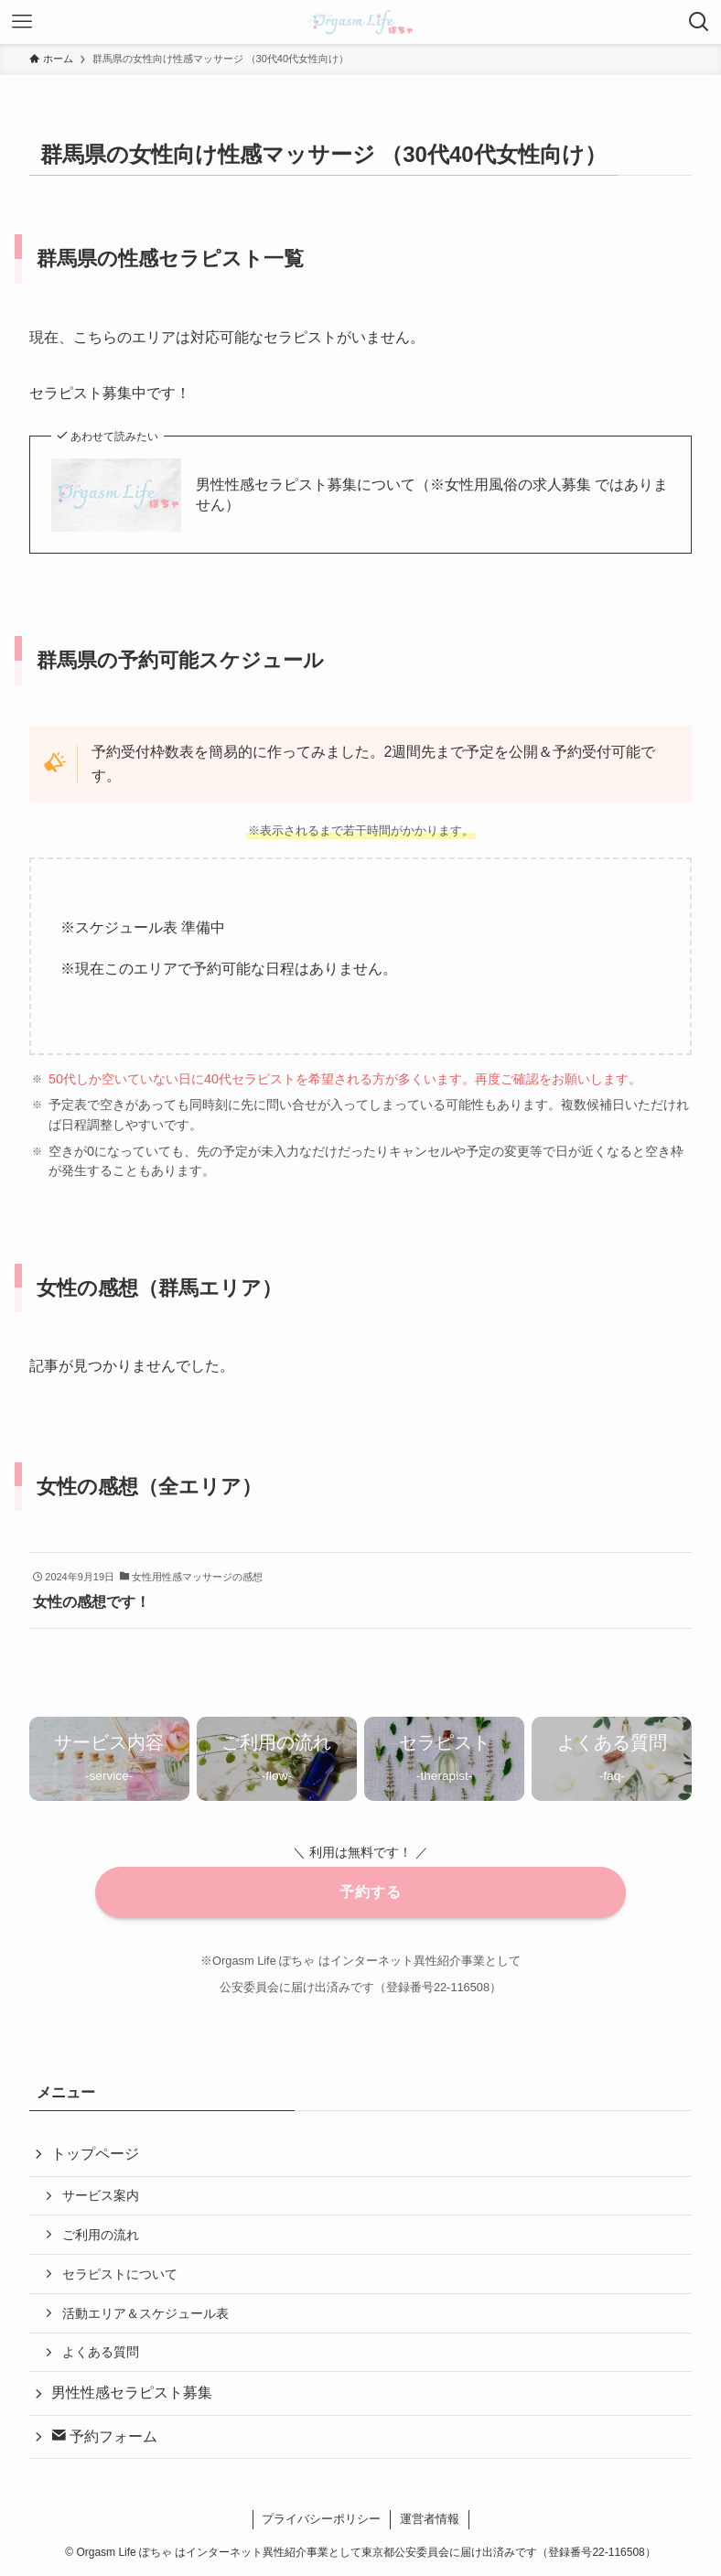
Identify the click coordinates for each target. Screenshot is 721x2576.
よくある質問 (100, 2351)
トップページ (95, 2153)
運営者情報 (429, 2519)
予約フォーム (104, 2436)
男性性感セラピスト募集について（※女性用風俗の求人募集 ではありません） (432, 494)
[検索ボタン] (699, 22)
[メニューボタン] (22, 22)
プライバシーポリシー (321, 2519)
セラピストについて (120, 2274)
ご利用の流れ (100, 2234)
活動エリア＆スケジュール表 (145, 2313)
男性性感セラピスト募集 (131, 2392)
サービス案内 (100, 2195)
